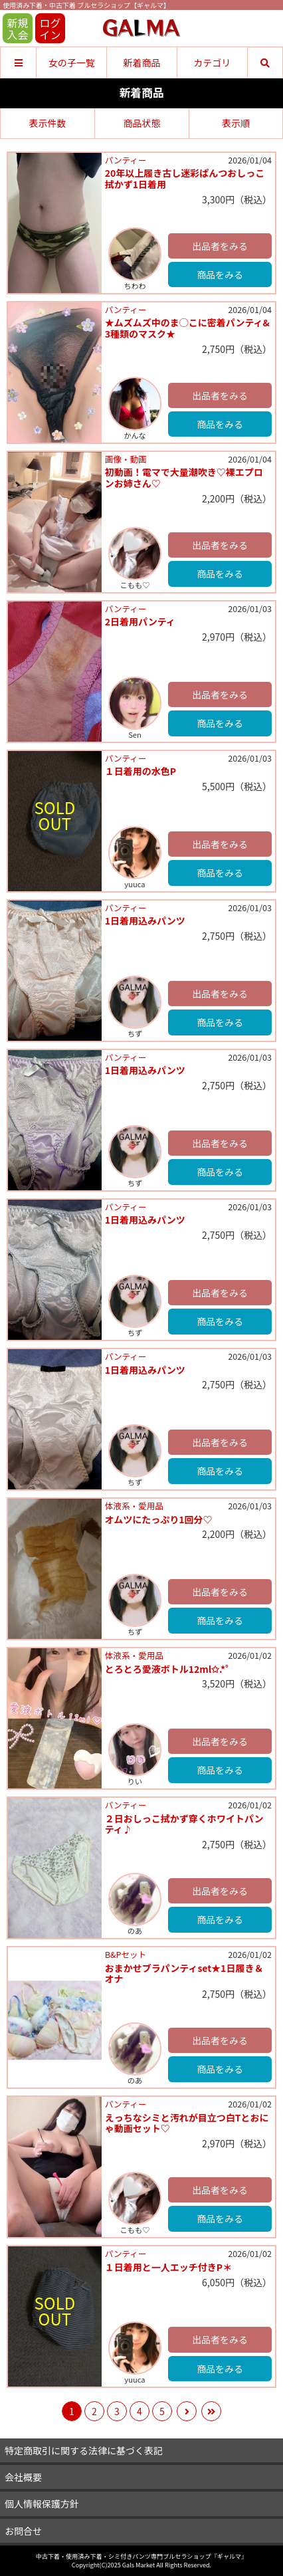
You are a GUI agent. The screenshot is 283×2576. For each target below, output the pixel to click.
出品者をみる (220, 246)
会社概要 (23, 2477)
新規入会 (17, 29)
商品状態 (142, 123)
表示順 (236, 123)
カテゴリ (212, 62)
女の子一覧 (71, 62)
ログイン (49, 29)
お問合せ (23, 2530)
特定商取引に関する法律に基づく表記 (84, 2450)
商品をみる (220, 274)
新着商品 (141, 62)
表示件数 (47, 123)
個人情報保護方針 (42, 2503)
